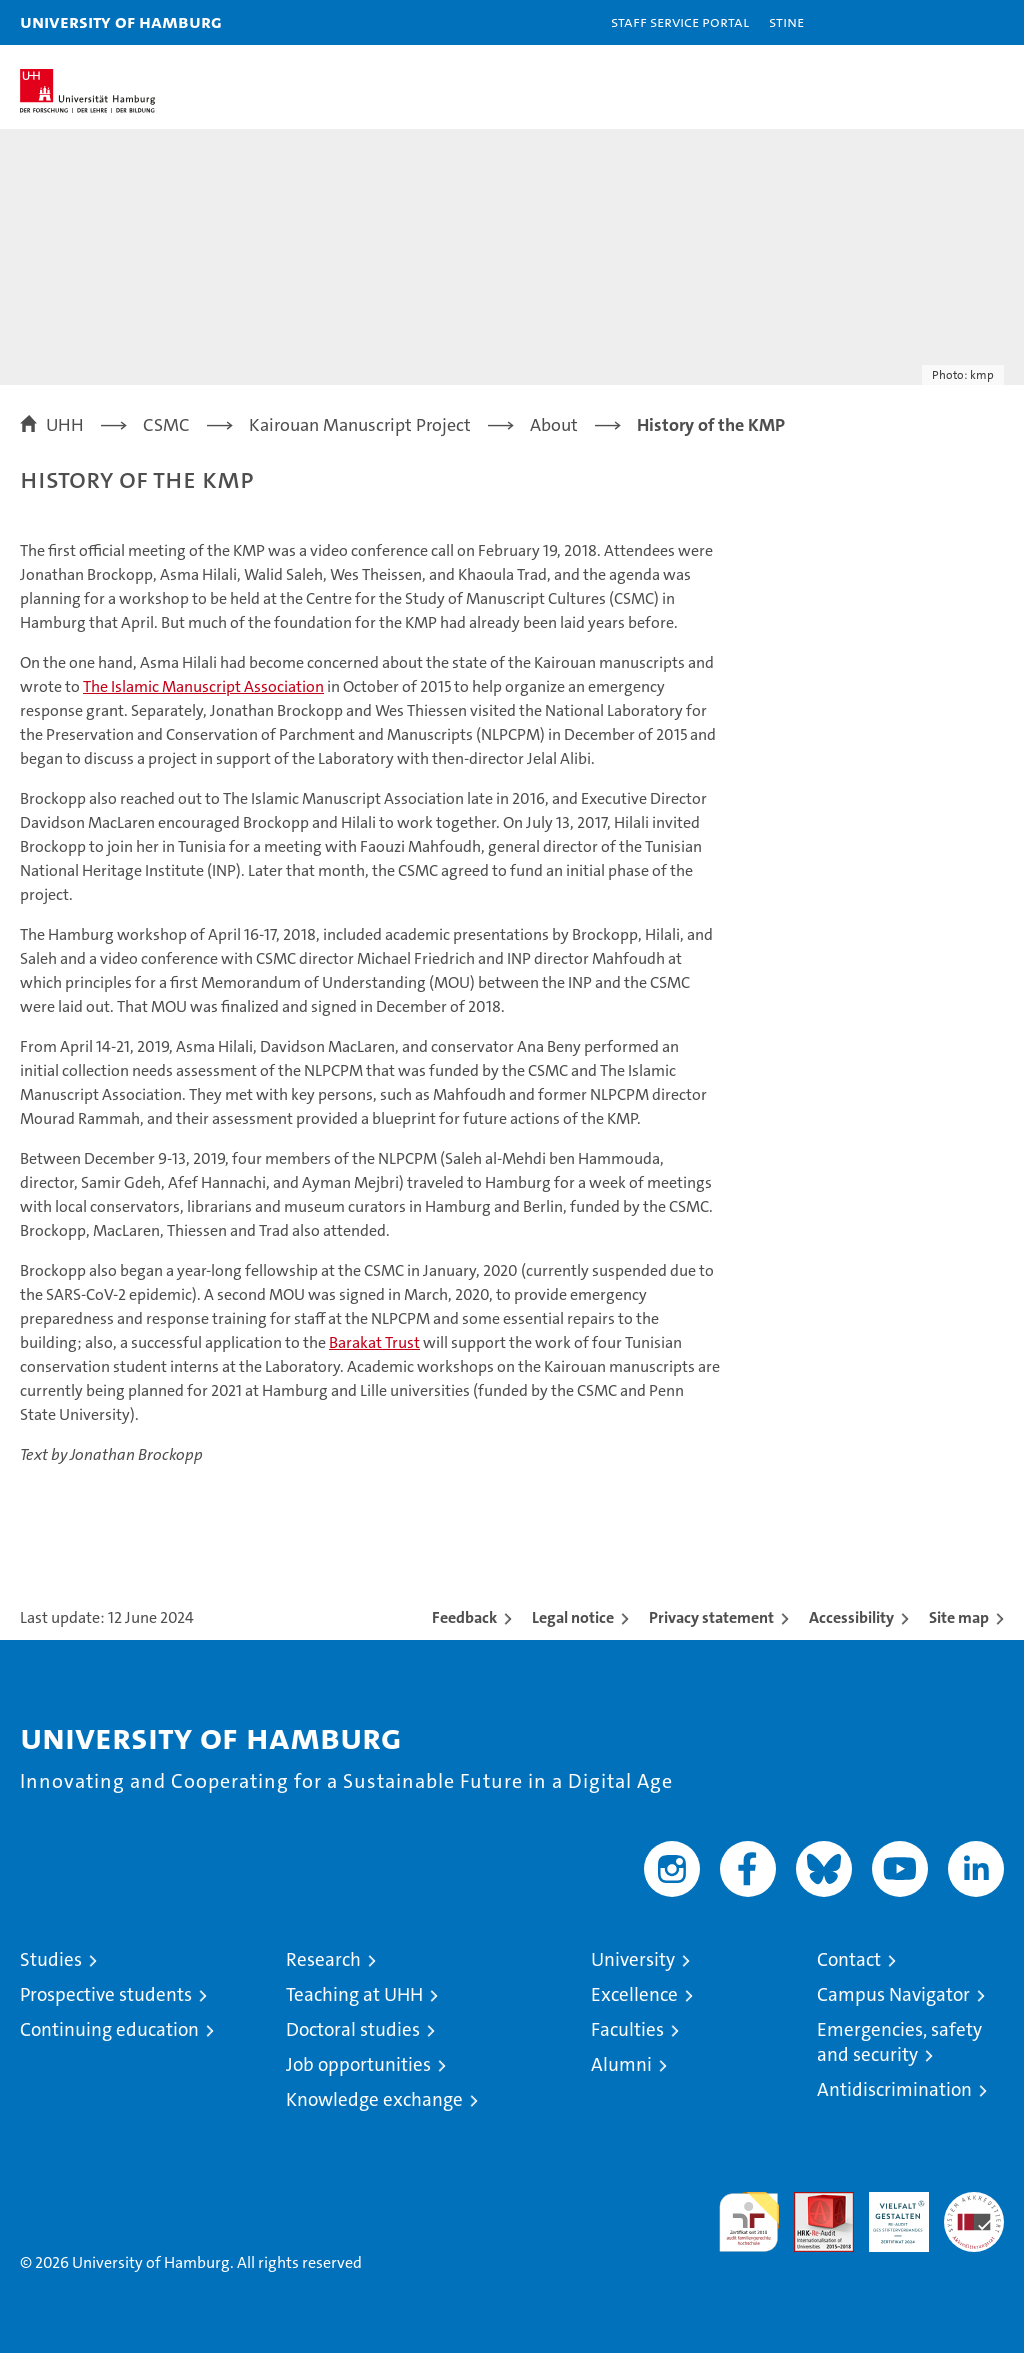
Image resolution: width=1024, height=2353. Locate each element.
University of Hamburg (121, 21)
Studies (51, 1959)
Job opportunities (358, 2064)
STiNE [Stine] (786, 21)
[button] (946, 22)
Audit (813, 2202)
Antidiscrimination (894, 2089)
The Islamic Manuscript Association (203, 686)
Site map (959, 1617)
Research (323, 1959)
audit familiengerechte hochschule (749, 2222)
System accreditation (974, 2213)
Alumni (621, 2064)
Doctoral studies (353, 2029)
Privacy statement (711, 1617)
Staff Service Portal (680, 21)
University (633, 1959)
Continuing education (109, 2029)
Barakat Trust (374, 1342)
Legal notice (573, 1617)
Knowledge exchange (374, 2099)
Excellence (634, 1994)
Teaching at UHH (354, 1994)
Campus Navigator (893, 1994)
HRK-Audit (888, 2213)
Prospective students (106, 1994)
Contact (849, 1959)
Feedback (464, 1617)
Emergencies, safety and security (899, 2042)
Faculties (627, 2029)
